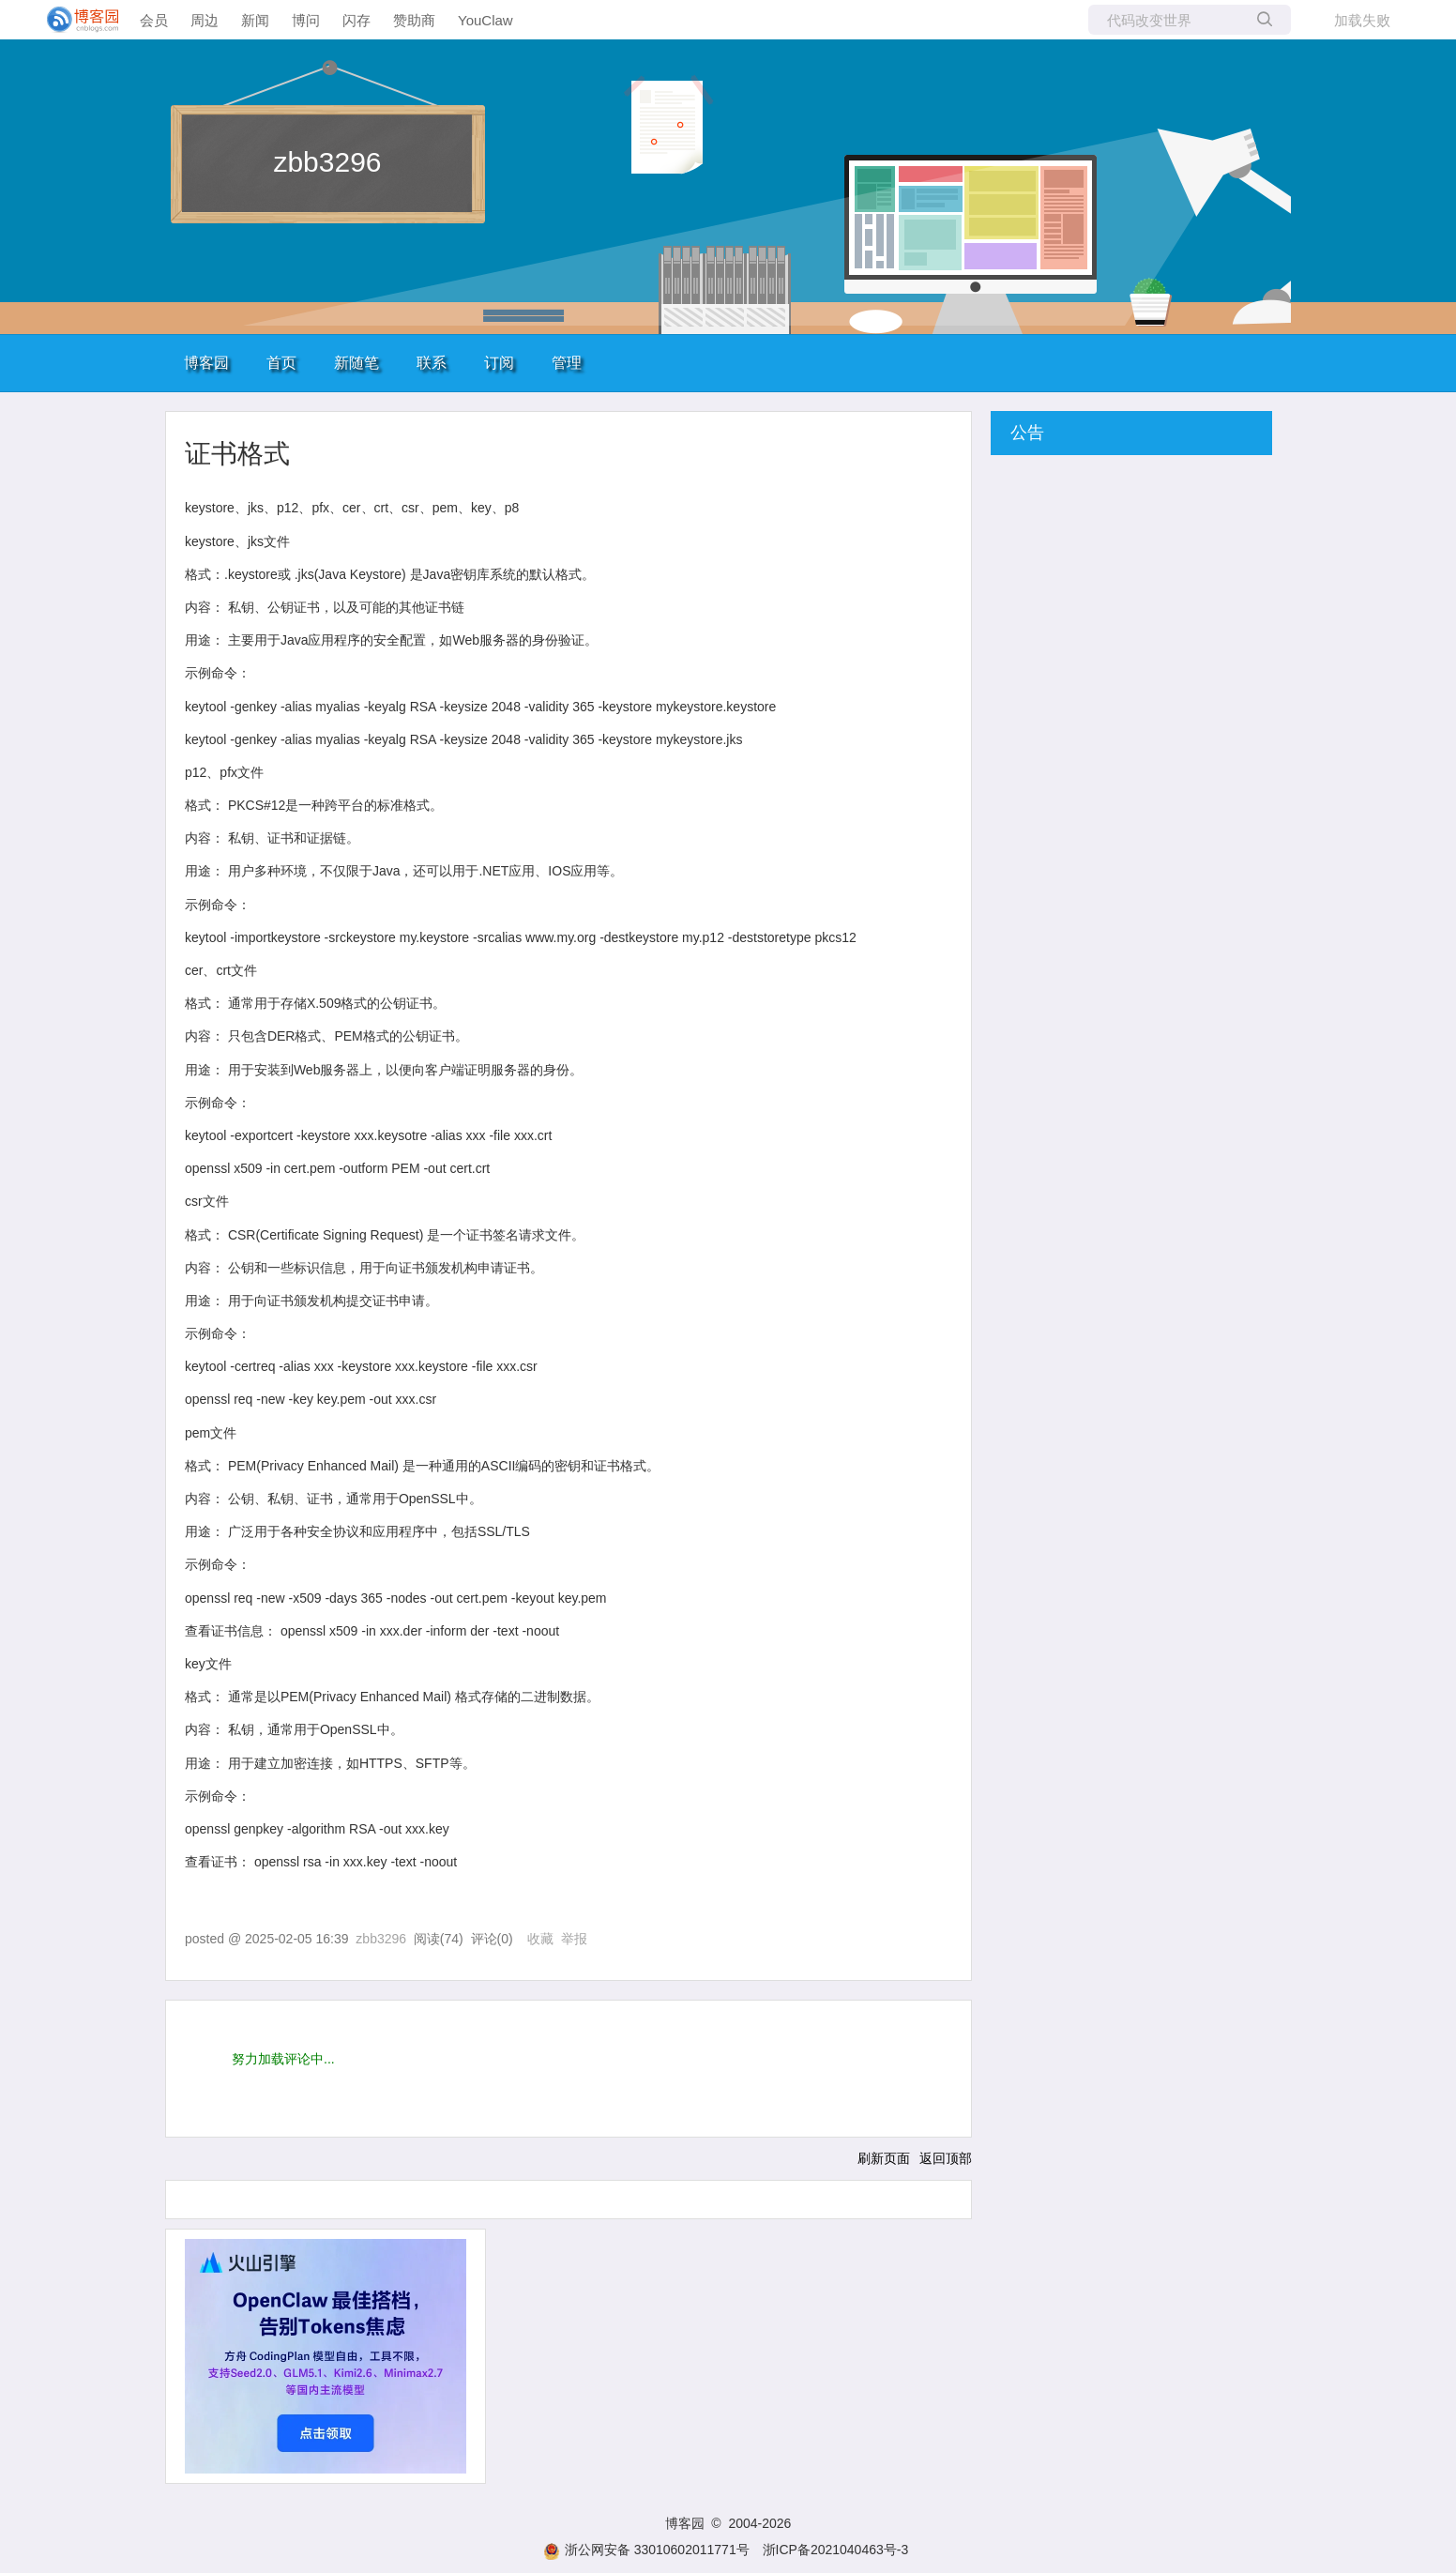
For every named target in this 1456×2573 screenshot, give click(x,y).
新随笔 (356, 363)
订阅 (499, 363)
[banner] (75, 20)
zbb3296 (327, 161)
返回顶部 (945, 2158)
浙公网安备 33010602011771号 (646, 2549)
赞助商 (414, 20)
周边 (204, 20)
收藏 (540, 1938)
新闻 (255, 20)
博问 (306, 20)
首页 (281, 363)
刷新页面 (883, 2158)
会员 (154, 20)
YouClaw (485, 20)
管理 (567, 363)
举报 (574, 1938)
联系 (432, 363)
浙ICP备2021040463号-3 (836, 2549)
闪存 (356, 20)
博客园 (206, 363)
